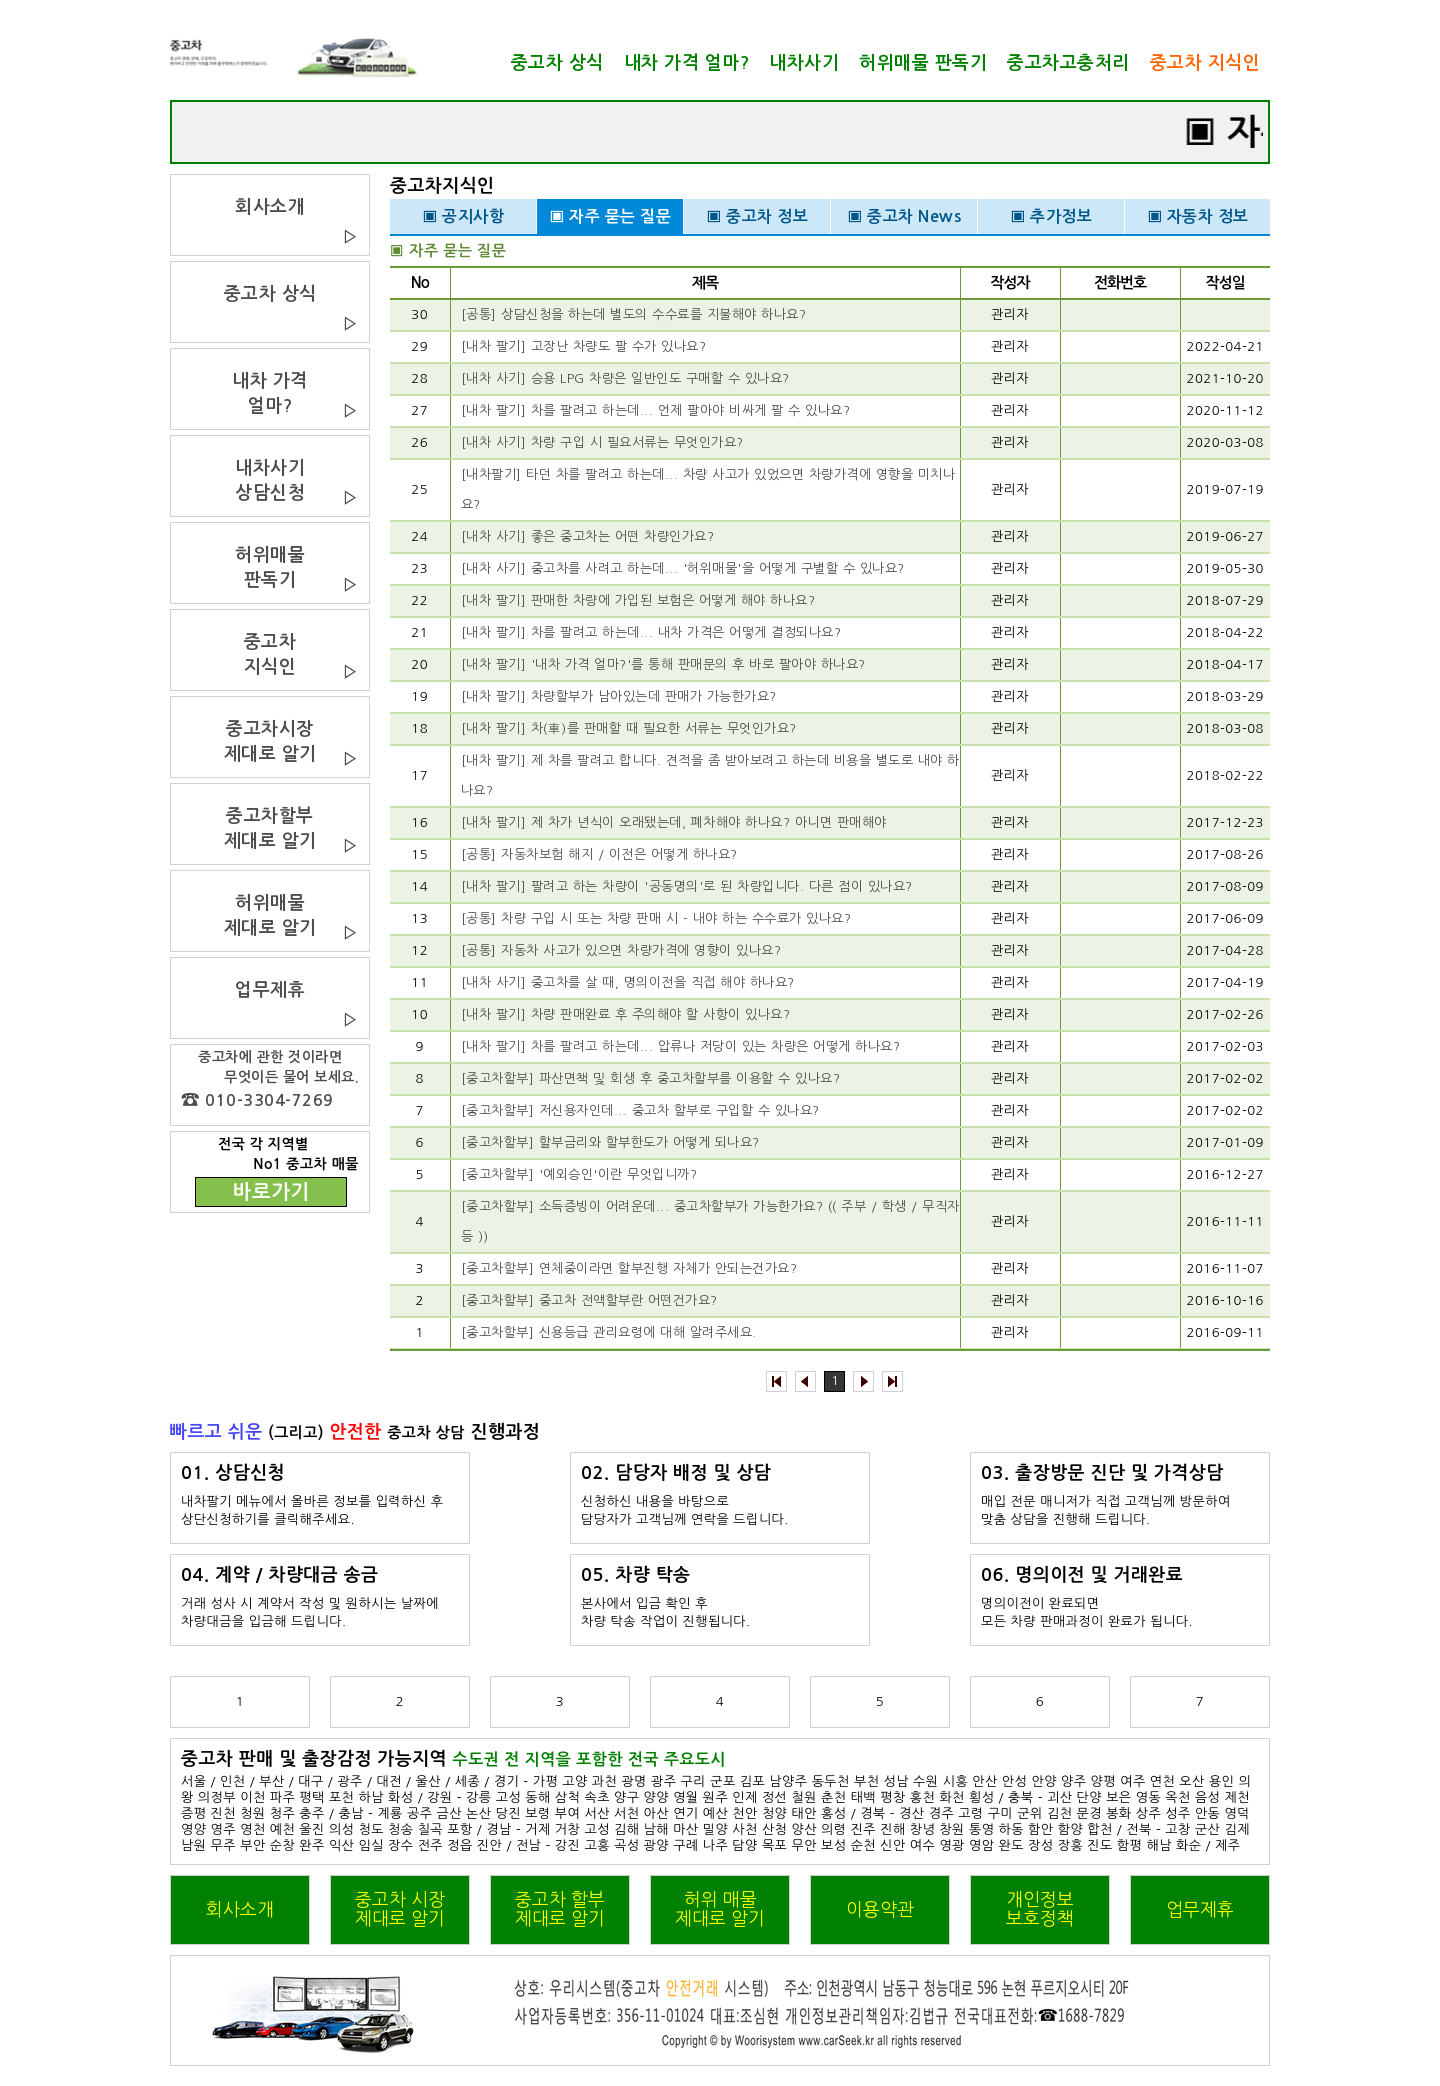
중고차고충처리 (1068, 63)
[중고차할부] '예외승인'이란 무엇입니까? (579, 1174)
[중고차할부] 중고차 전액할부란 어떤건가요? (589, 1300)
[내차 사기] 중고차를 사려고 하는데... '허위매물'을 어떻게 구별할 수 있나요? (683, 568)
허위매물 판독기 (923, 63)
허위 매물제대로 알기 (720, 1909)
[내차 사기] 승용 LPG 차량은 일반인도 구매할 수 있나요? (625, 378)
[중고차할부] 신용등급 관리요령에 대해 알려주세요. (609, 1332)
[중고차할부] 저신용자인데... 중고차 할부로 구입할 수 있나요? (640, 1110)
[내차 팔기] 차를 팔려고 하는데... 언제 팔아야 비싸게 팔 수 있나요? (656, 410)
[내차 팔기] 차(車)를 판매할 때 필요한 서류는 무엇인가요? (629, 728)
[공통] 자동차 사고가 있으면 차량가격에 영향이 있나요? (621, 950)
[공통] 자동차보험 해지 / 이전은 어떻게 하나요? (599, 854)
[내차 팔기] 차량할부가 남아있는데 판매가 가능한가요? (619, 696)
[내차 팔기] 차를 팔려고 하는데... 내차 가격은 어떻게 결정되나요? (651, 632)
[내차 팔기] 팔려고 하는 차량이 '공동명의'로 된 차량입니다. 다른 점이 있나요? (687, 886)
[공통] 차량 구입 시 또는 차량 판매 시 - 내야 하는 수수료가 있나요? (656, 918)
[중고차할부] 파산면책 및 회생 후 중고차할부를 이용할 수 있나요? (651, 1078)
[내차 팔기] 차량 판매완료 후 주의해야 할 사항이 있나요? (626, 1014)
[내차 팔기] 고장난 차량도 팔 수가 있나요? (584, 346)
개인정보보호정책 (1040, 1909)
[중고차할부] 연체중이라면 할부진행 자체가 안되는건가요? (629, 1268)
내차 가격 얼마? (687, 63)
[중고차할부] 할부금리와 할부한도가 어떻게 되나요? (610, 1142)
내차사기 (804, 63)
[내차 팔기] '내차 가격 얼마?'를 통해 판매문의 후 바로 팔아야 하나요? (663, 664)
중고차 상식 (557, 63)
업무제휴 (1200, 1910)
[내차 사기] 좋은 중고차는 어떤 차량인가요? (588, 536)
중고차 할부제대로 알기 (560, 1909)
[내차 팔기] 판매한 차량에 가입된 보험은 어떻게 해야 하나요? (638, 600)
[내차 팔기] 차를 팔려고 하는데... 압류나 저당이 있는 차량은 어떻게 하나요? (681, 1046)
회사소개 (240, 1910)
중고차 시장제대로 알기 (400, 1909)
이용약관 (880, 1910)
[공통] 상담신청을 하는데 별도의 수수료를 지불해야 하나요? (634, 314)
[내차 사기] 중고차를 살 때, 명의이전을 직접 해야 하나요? (628, 982)
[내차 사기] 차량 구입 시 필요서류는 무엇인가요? (602, 442)
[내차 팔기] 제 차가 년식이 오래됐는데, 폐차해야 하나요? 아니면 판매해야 (674, 822)
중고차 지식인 (1205, 63)
